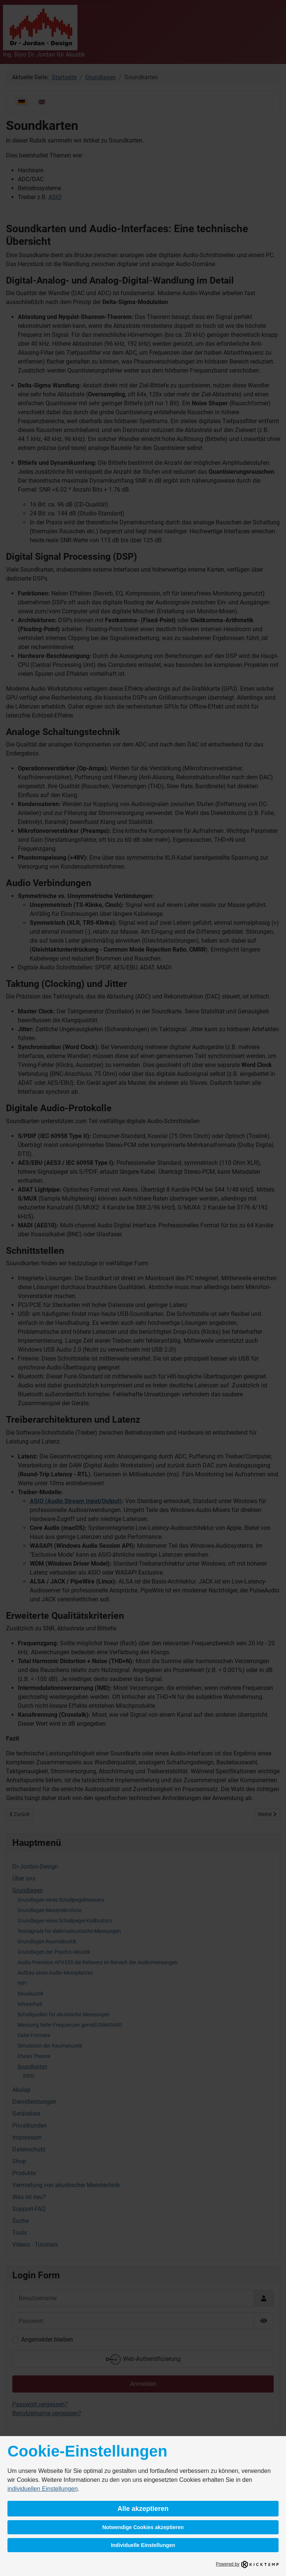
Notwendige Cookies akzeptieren (143, 2527)
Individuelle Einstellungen (143, 2545)
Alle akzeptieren (142, 2508)
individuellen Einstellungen (42, 2489)
